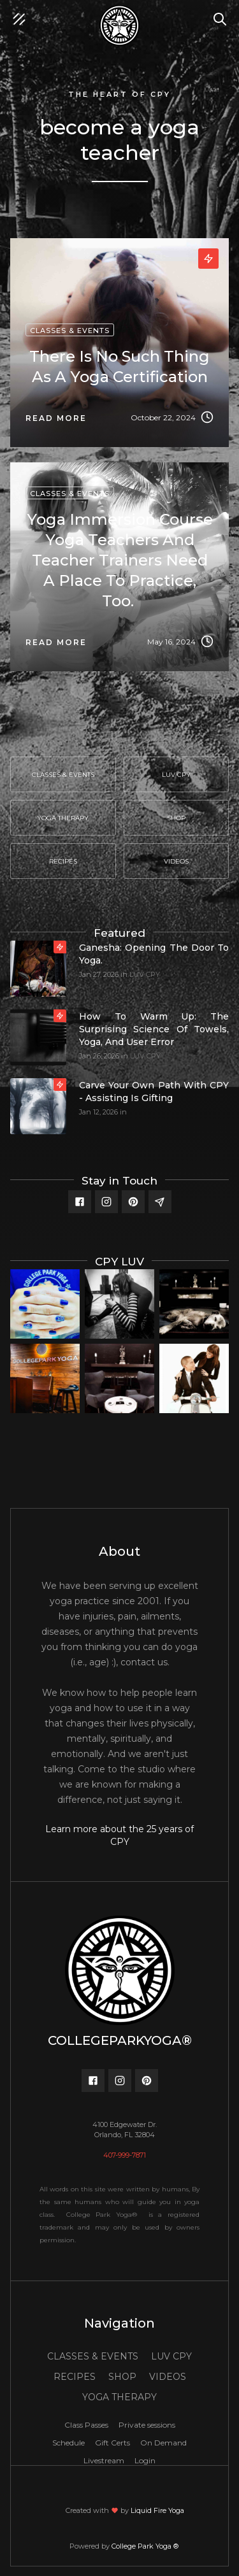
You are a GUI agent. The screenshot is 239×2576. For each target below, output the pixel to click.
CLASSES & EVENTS (92, 2356)
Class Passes (86, 2425)
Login (145, 2460)
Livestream (103, 2460)
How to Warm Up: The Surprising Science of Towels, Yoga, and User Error (154, 1029)
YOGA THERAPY (119, 2397)
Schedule (68, 2442)
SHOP (122, 2376)
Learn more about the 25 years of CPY (119, 1835)
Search (223, 13)
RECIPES (75, 2376)
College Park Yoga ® (146, 2546)
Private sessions (147, 2425)
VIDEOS (167, 2376)
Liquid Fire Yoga (157, 2510)
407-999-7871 (124, 2155)
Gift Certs (112, 2442)
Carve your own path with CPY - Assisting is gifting (154, 1091)
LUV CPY (144, 974)
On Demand (163, 2442)
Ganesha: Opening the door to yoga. (154, 954)
